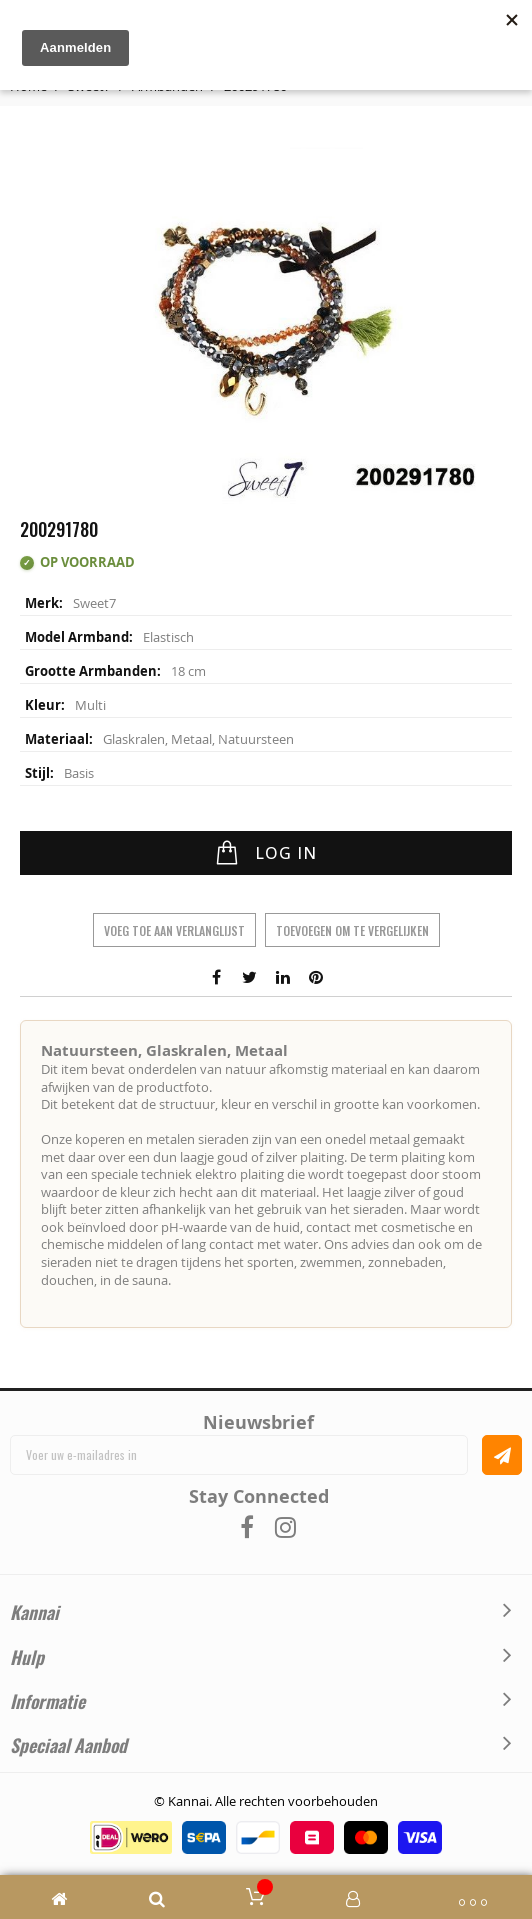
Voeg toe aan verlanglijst (174, 930)
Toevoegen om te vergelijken (352, 930)
